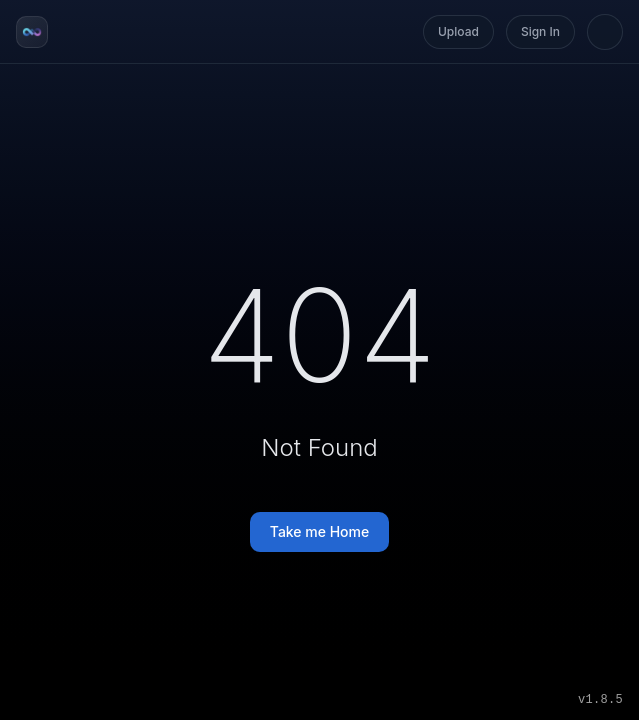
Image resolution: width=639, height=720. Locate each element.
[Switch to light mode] (605, 32)
